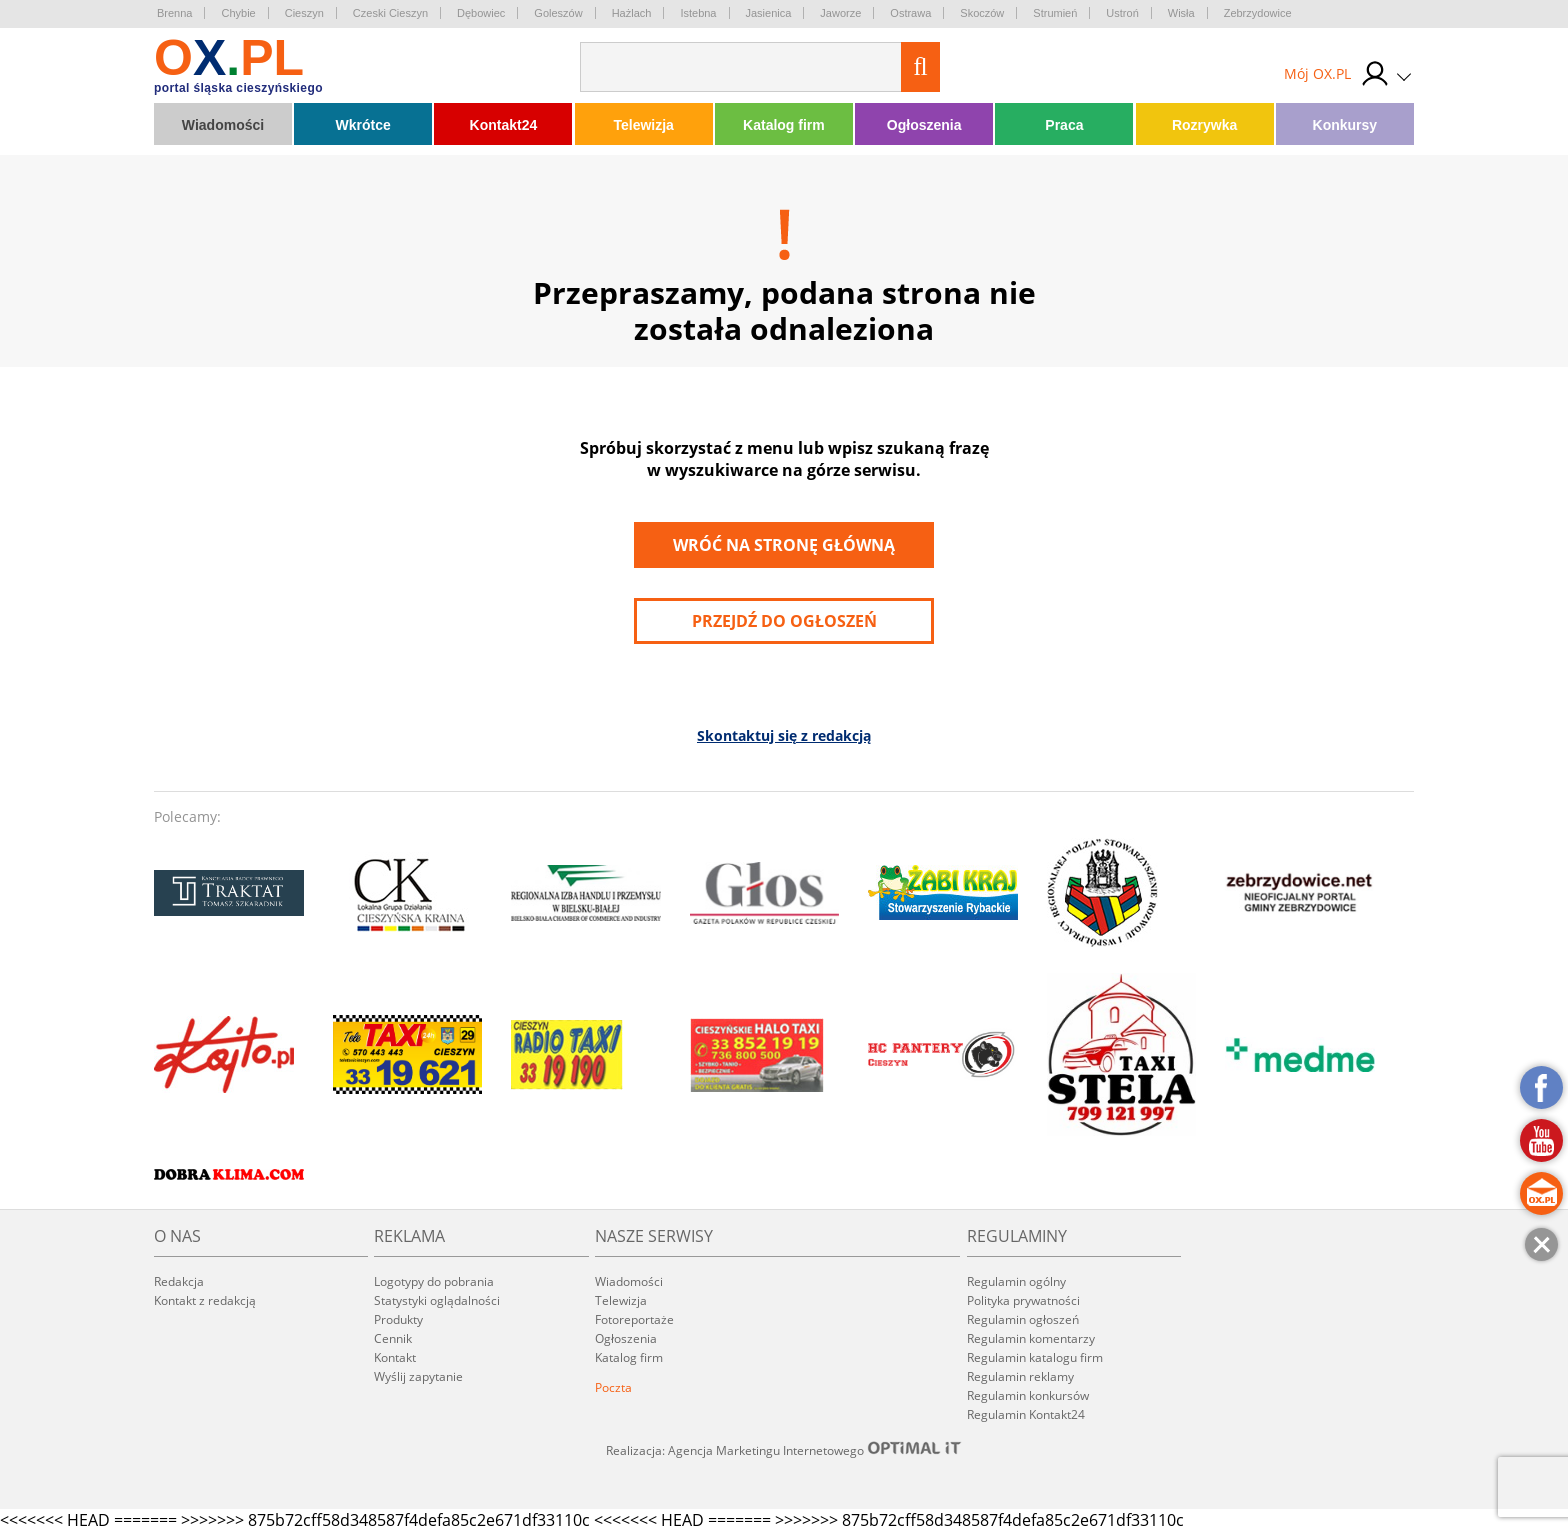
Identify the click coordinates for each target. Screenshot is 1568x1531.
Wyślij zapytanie (418, 1376)
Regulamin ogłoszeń (1023, 1319)
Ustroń (1122, 13)
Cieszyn (304, 13)
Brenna (174, 13)
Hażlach (632, 13)
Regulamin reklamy (1020, 1376)
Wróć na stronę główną (784, 545)
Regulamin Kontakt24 (1026, 1414)
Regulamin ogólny (1016, 1281)
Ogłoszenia (924, 125)
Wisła (1181, 13)
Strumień (1055, 13)
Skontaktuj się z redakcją (784, 735)
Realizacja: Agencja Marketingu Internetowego (784, 1450)
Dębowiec (481, 13)
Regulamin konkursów (1028, 1395)
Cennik (393, 1338)
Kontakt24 (504, 125)
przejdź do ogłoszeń (784, 621)
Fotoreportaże (634, 1319)
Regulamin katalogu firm (1035, 1357)
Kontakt (395, 1357)
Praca (1064, 125)
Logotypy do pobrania (434, 1281)
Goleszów (558, 13)
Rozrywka (1204, 125)
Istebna (698, 13)
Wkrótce (363, 125)
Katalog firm (784, 125)
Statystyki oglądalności (437, 1300)
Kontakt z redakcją (205, 1300)
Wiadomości (223, 125)
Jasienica (769, 13)
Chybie (238, 13)
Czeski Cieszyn (390, 13)
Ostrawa (910, 13)
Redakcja (179, 1281)
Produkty (398, 1319)
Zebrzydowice (1258, 13)
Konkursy (1345, 125)
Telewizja (643, 125)
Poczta (613, 1387)
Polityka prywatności (1023, 1300)
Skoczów (982, 13)
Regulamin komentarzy (1031, 1338)
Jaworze (840, 13)
